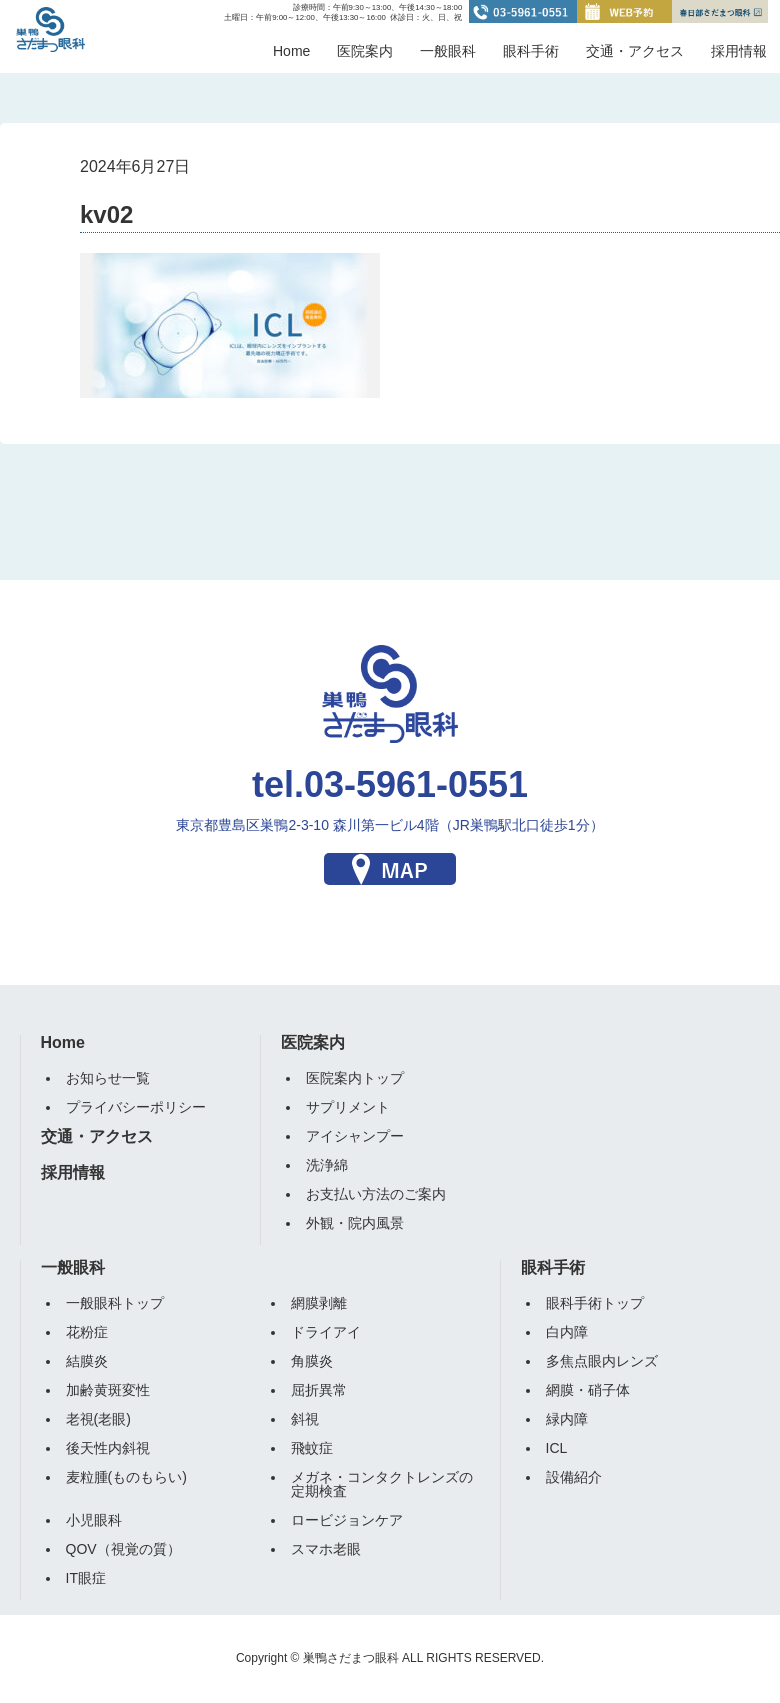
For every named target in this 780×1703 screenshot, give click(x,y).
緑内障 (567, 1419)
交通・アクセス (635, 51)
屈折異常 (319, 1390)
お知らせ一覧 (108, 1078)
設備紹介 (574, 1477)
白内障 (567, 1332)
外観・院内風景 (355, 1223)
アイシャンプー (355, 1136)
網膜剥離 (319, 1303)
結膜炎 (87, 1361)
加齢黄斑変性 (108, 1390)
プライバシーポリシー (136, 1107)
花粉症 (87, 1332)
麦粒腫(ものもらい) (126, 1477)
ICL (557, 1448)
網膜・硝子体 (588, 1390)
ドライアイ (326, 1332)
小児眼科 (94, 1520)
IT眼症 (86, 1578)
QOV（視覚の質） (123, 1549)
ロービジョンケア (347, 1520)
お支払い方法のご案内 (376, 1194)
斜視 (305, 1419)
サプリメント (348, 1107)
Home (291, 51)
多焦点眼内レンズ (602, 1361)
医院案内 (365, 51)
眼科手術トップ (595, 1303)
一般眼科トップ (115, 1303)
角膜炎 (312, 1361)
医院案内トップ (355, 1078)
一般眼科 (448, 51)
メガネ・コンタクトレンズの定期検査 (382, 1484)
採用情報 (739, 51)
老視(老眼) (98, 1419)
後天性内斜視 (108, 1448)
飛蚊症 (312, 1448)
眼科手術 (531, 51)
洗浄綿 (327, 1165)
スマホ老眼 (326, 1549)
